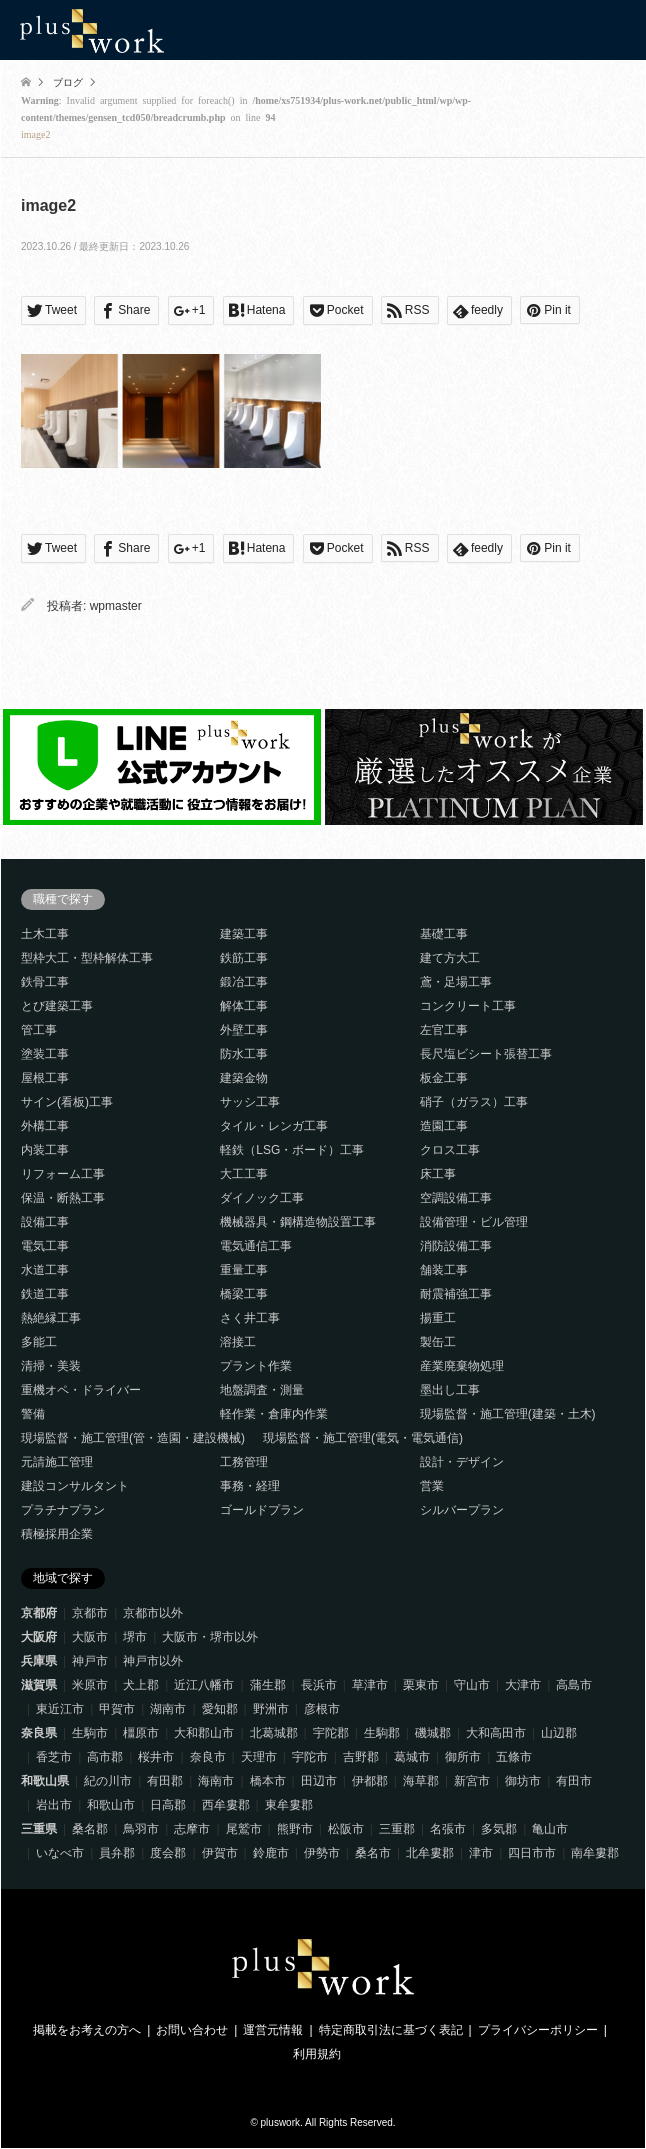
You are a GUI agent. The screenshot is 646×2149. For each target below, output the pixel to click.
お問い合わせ (192, 2030)
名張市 (448, 1829)
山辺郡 (559, 1733)
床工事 (438, 1174)
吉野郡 (361, 1757)
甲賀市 (117, 1709)
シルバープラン (462, 1510)
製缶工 (438, 1342)
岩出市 (54, 1805)
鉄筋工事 (244, 958)
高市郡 (105, 1757)
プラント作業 (256, 1366)
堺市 (135, 1637)
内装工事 (45, 1150)
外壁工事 (244, 1030)
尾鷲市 (244, 1829)
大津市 (523, 1685)
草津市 (370, 1685)
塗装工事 (45, 1054)
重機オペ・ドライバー (81, 1390)
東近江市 (60, 1709)
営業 (432, 1486)
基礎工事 (444, 934)
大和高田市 (496, 1733)
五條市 (514, 1757)
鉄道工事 (45, 1294)
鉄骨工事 (45, 982)
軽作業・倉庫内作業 (274, 1414)
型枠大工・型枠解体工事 (87, 958)
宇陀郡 (331, 1733)
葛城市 (412, 1757)
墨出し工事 (450, 1390)
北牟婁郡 (430, 1853)
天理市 (259, 1757)
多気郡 (499, 1829)
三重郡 (397, 1829)
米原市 (90, 1685)
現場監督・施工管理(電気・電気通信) (363, 1438)
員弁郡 (117, 1853)
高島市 (574, 1685)
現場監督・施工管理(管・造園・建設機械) (133, 1438)
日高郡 (168, 1805)
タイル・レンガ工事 (274, 1126)
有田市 (574, 1781)
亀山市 (550, 1829)
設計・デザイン (462, 1462)
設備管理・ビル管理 (474, 1222)
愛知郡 (220, 1709)
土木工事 (45, 934)
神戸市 (90, 1661)
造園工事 (444, 1126)
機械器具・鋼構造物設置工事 (298, 1222)
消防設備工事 (456, 1246)
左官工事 (444, 1030)
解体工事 (244, 1006)
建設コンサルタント (75, 1486)
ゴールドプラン (262, 1510)
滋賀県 (39, 1685)
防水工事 (244, 1054)
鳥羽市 (141, 1829)
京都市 (90, 1613)
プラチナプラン (63, 1510)
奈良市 (208, 1757)
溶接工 (238, 1342)
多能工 (39, 1342)
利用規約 (317, 2054)
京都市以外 (153, 1613)
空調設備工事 (456, 1198)
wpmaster (116, 606)
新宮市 (472, 1781)
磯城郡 (433, 1733)
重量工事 (244, 1270)
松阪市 (346, 1829)
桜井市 (156, 1757)
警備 (33, 1414)
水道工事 (45, 1270)
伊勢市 (322, 1853)
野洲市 (271, 1709)
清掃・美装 (51, 1366)
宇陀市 (310, 1757)
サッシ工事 (250, 1102)
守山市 (472, 1685)
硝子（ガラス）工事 (474, 1102)
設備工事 (45, 1222)
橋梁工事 (244, 1294)
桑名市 (373, 1853)
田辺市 (319, 1781)
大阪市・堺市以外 (210, 1637)
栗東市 (421, 1685)
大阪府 (39, 1637)
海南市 (216, 1781)
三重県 (39, 1829)
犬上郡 (141, 1685)
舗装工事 (444, 1270)
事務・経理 (250, 1486)
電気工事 (45, 1246)
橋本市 (268, 1781)
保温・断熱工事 (63, 1198)
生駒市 (90, 1733)
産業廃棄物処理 (462, 1366)
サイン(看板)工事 (67, 1102)
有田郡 (165, 1781)
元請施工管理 (57, 1462)
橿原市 (141, 1733)
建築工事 (244, 934)
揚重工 (438, 1318)
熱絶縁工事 (51, 1318)
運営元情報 (273, 2030)
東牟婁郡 (289, 1805)
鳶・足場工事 (456, 982)
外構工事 (45, 1126)
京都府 (39, 1613)
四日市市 (532, 1853)
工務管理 (244, 1462)
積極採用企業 (57, 1534)
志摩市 (192, 1829)
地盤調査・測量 (262, 1390)
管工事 (39, 1030)
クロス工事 (450, 1150)
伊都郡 (370, 1781)
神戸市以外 (153, 1661)
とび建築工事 (57, 1006)
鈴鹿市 (271, 1853)
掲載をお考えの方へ (87, 2030)
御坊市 (523, 1781)
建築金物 (244, 1078)
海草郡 (421, 1781)
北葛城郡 (274, 1733)
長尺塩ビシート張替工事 (486, 1054)
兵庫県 (39, 1661)
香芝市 (54, 1757)
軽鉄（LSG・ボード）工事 (292, 1150)
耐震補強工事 (456, 1294)
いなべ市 (60, 1853)
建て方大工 (450, 958)
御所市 (463, 1757)
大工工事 (244, 1174)
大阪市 (90, 1637)
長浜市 (319, 1685)
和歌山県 (45, 1781)
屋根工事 (45, 1078)
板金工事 (444, 1078)
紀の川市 (108, 1781)
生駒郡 (382, 1733)
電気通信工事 (256, 1246)
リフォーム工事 (63, 1174)
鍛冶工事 (244, 982)
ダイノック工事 (262, 1198)
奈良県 (39, 1733)
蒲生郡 (268, 1685)
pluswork (280, 2122)
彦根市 (322, 1709)
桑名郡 (90, 1829)
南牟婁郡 (595, 1853)
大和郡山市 (204, 1733)
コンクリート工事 (468, 1006)
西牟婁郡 (226, 1805)
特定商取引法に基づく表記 (391, 2030)
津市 (481, 1853)
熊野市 (295, 1829)
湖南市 (168, 1709)
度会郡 (168, 1853)
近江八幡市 (204, 1685)
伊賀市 (220, 1853)
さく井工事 (250, 1318)
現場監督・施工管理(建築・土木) (508, 1414)
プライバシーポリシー (538, 2030)
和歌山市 (111, 1805)
